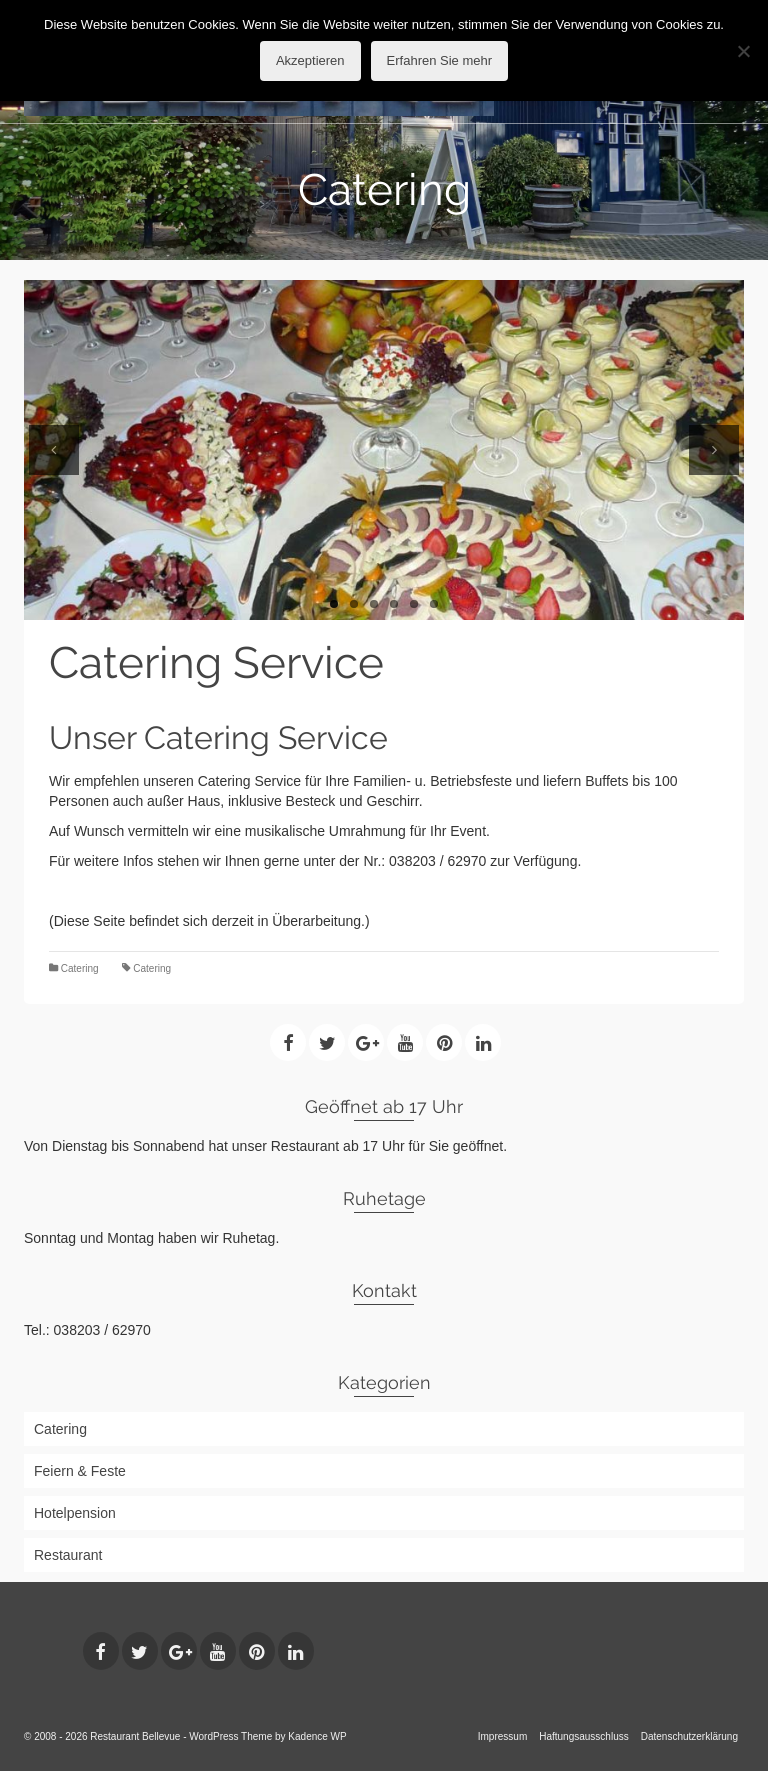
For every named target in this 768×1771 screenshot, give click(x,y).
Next (714, 450)
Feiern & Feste (80, 1471)
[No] (743, 51)
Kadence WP (317, 1736)
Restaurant (68, 1555)
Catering (80, 968)
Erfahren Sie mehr (440, 60)
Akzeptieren (310, 60)
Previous (54, 450)
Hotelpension (75, 1513)
